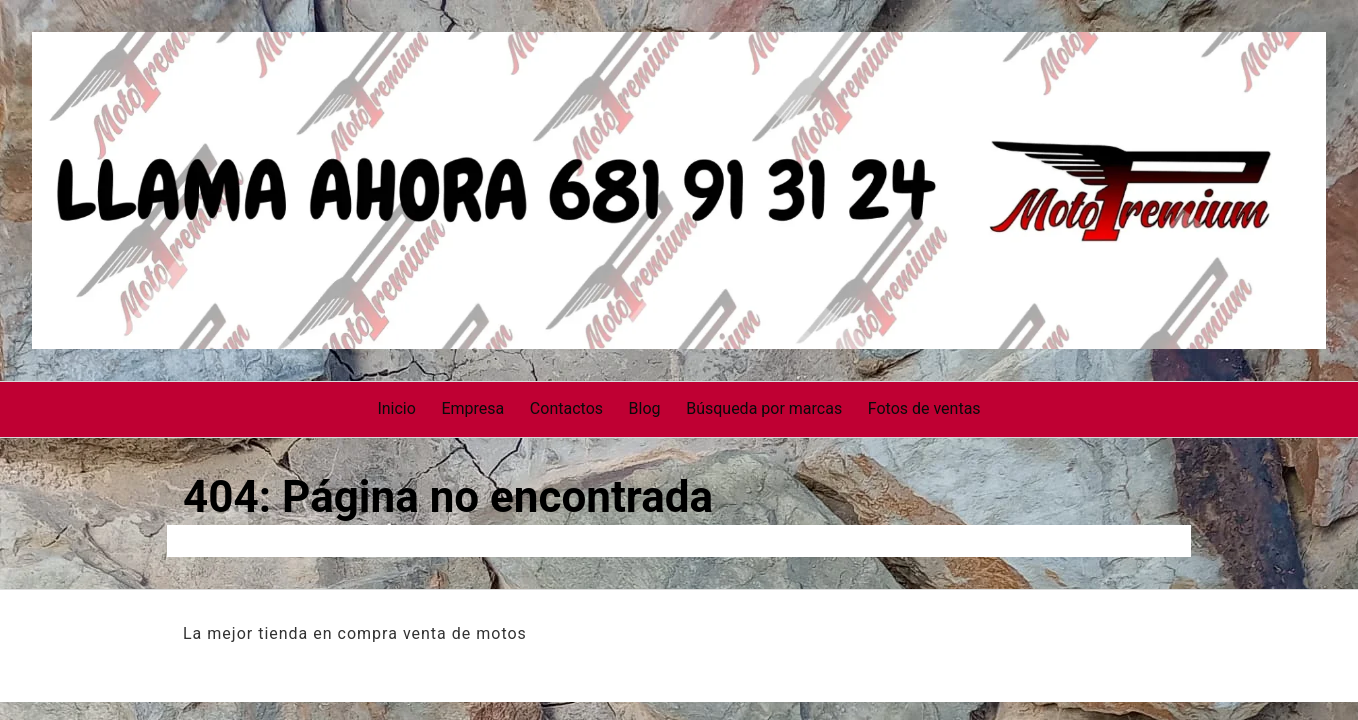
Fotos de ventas (924, 408)
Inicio (396, 408)
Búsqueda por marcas (764, 408)
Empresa (472, 408)
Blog (645, 408)
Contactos (566, 408)
